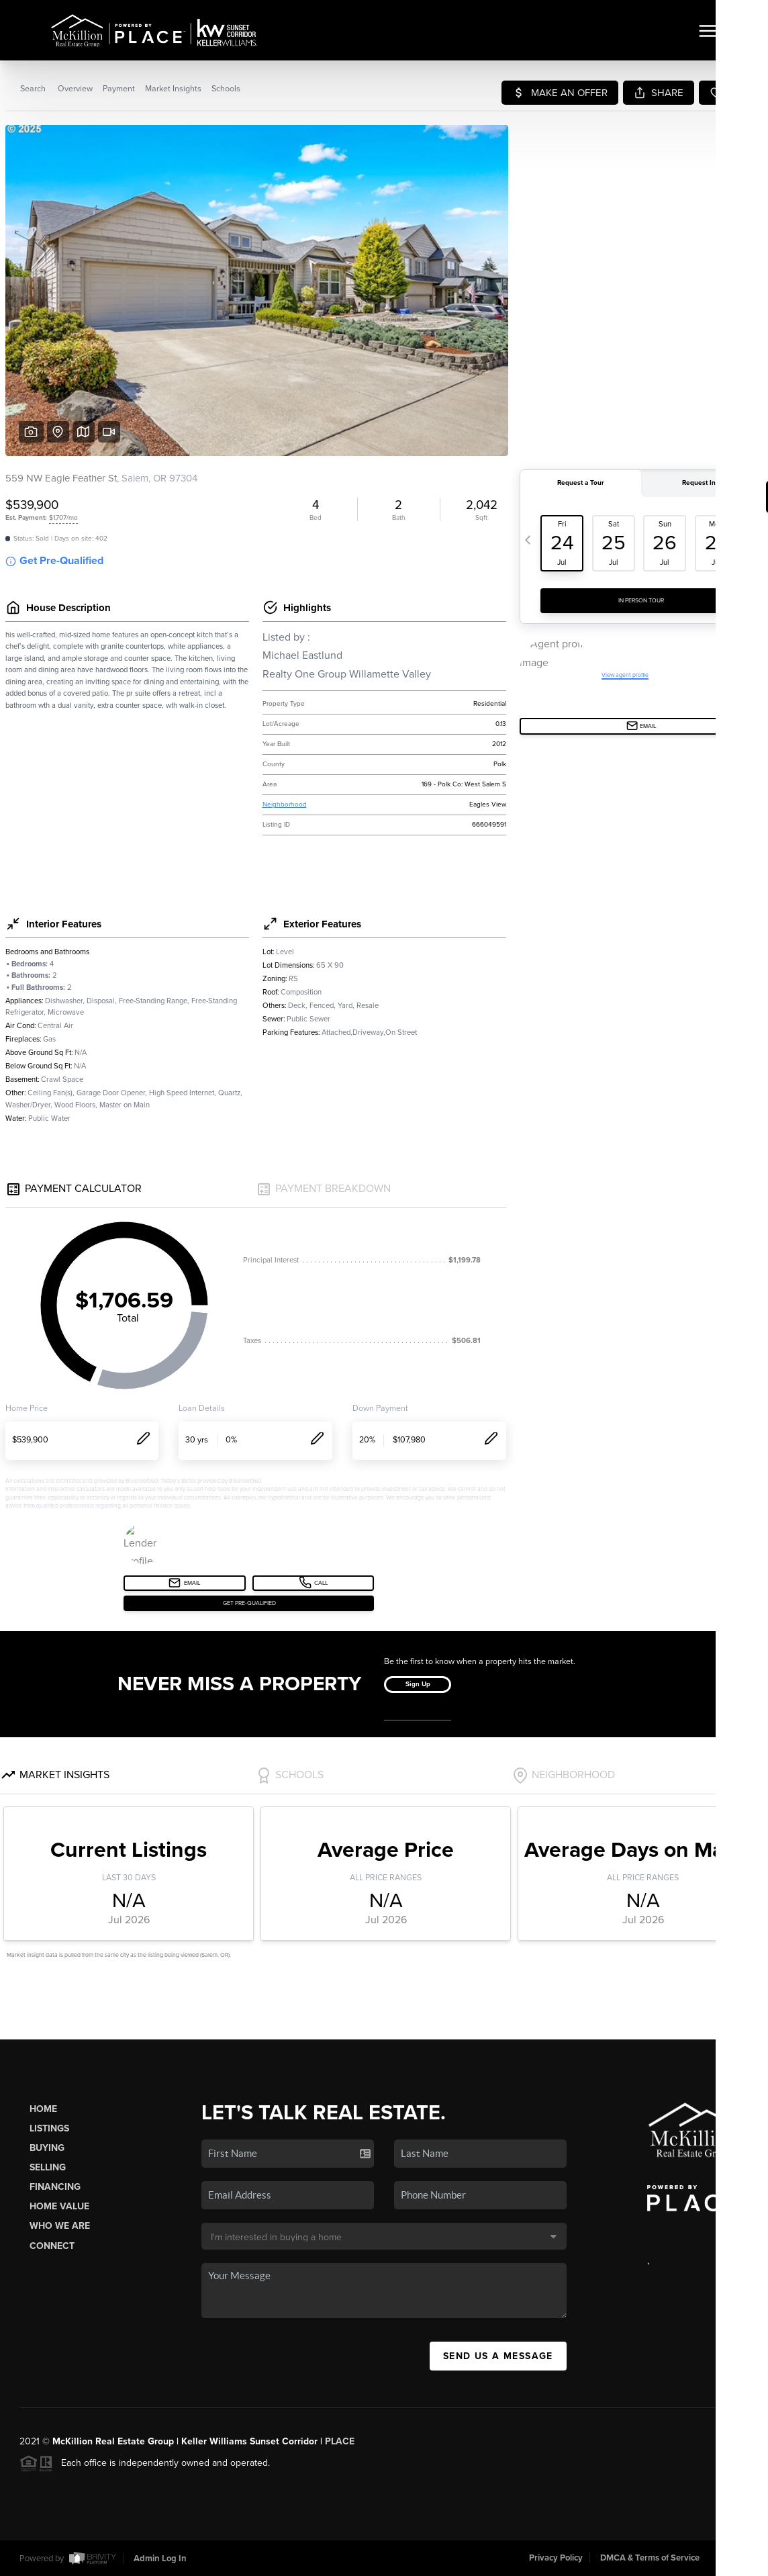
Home (43, 2109)
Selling (48, 2167)
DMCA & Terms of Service (650, 2557)
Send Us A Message (498, 2356)
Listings (49, 2128)
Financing (55, 2187)
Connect (52, 2246)
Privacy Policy (556, 2557)
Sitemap (732, 2557)
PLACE (339, 2441)
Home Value (59, 2206)
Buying (47, 2148)
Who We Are (60, 2226)
